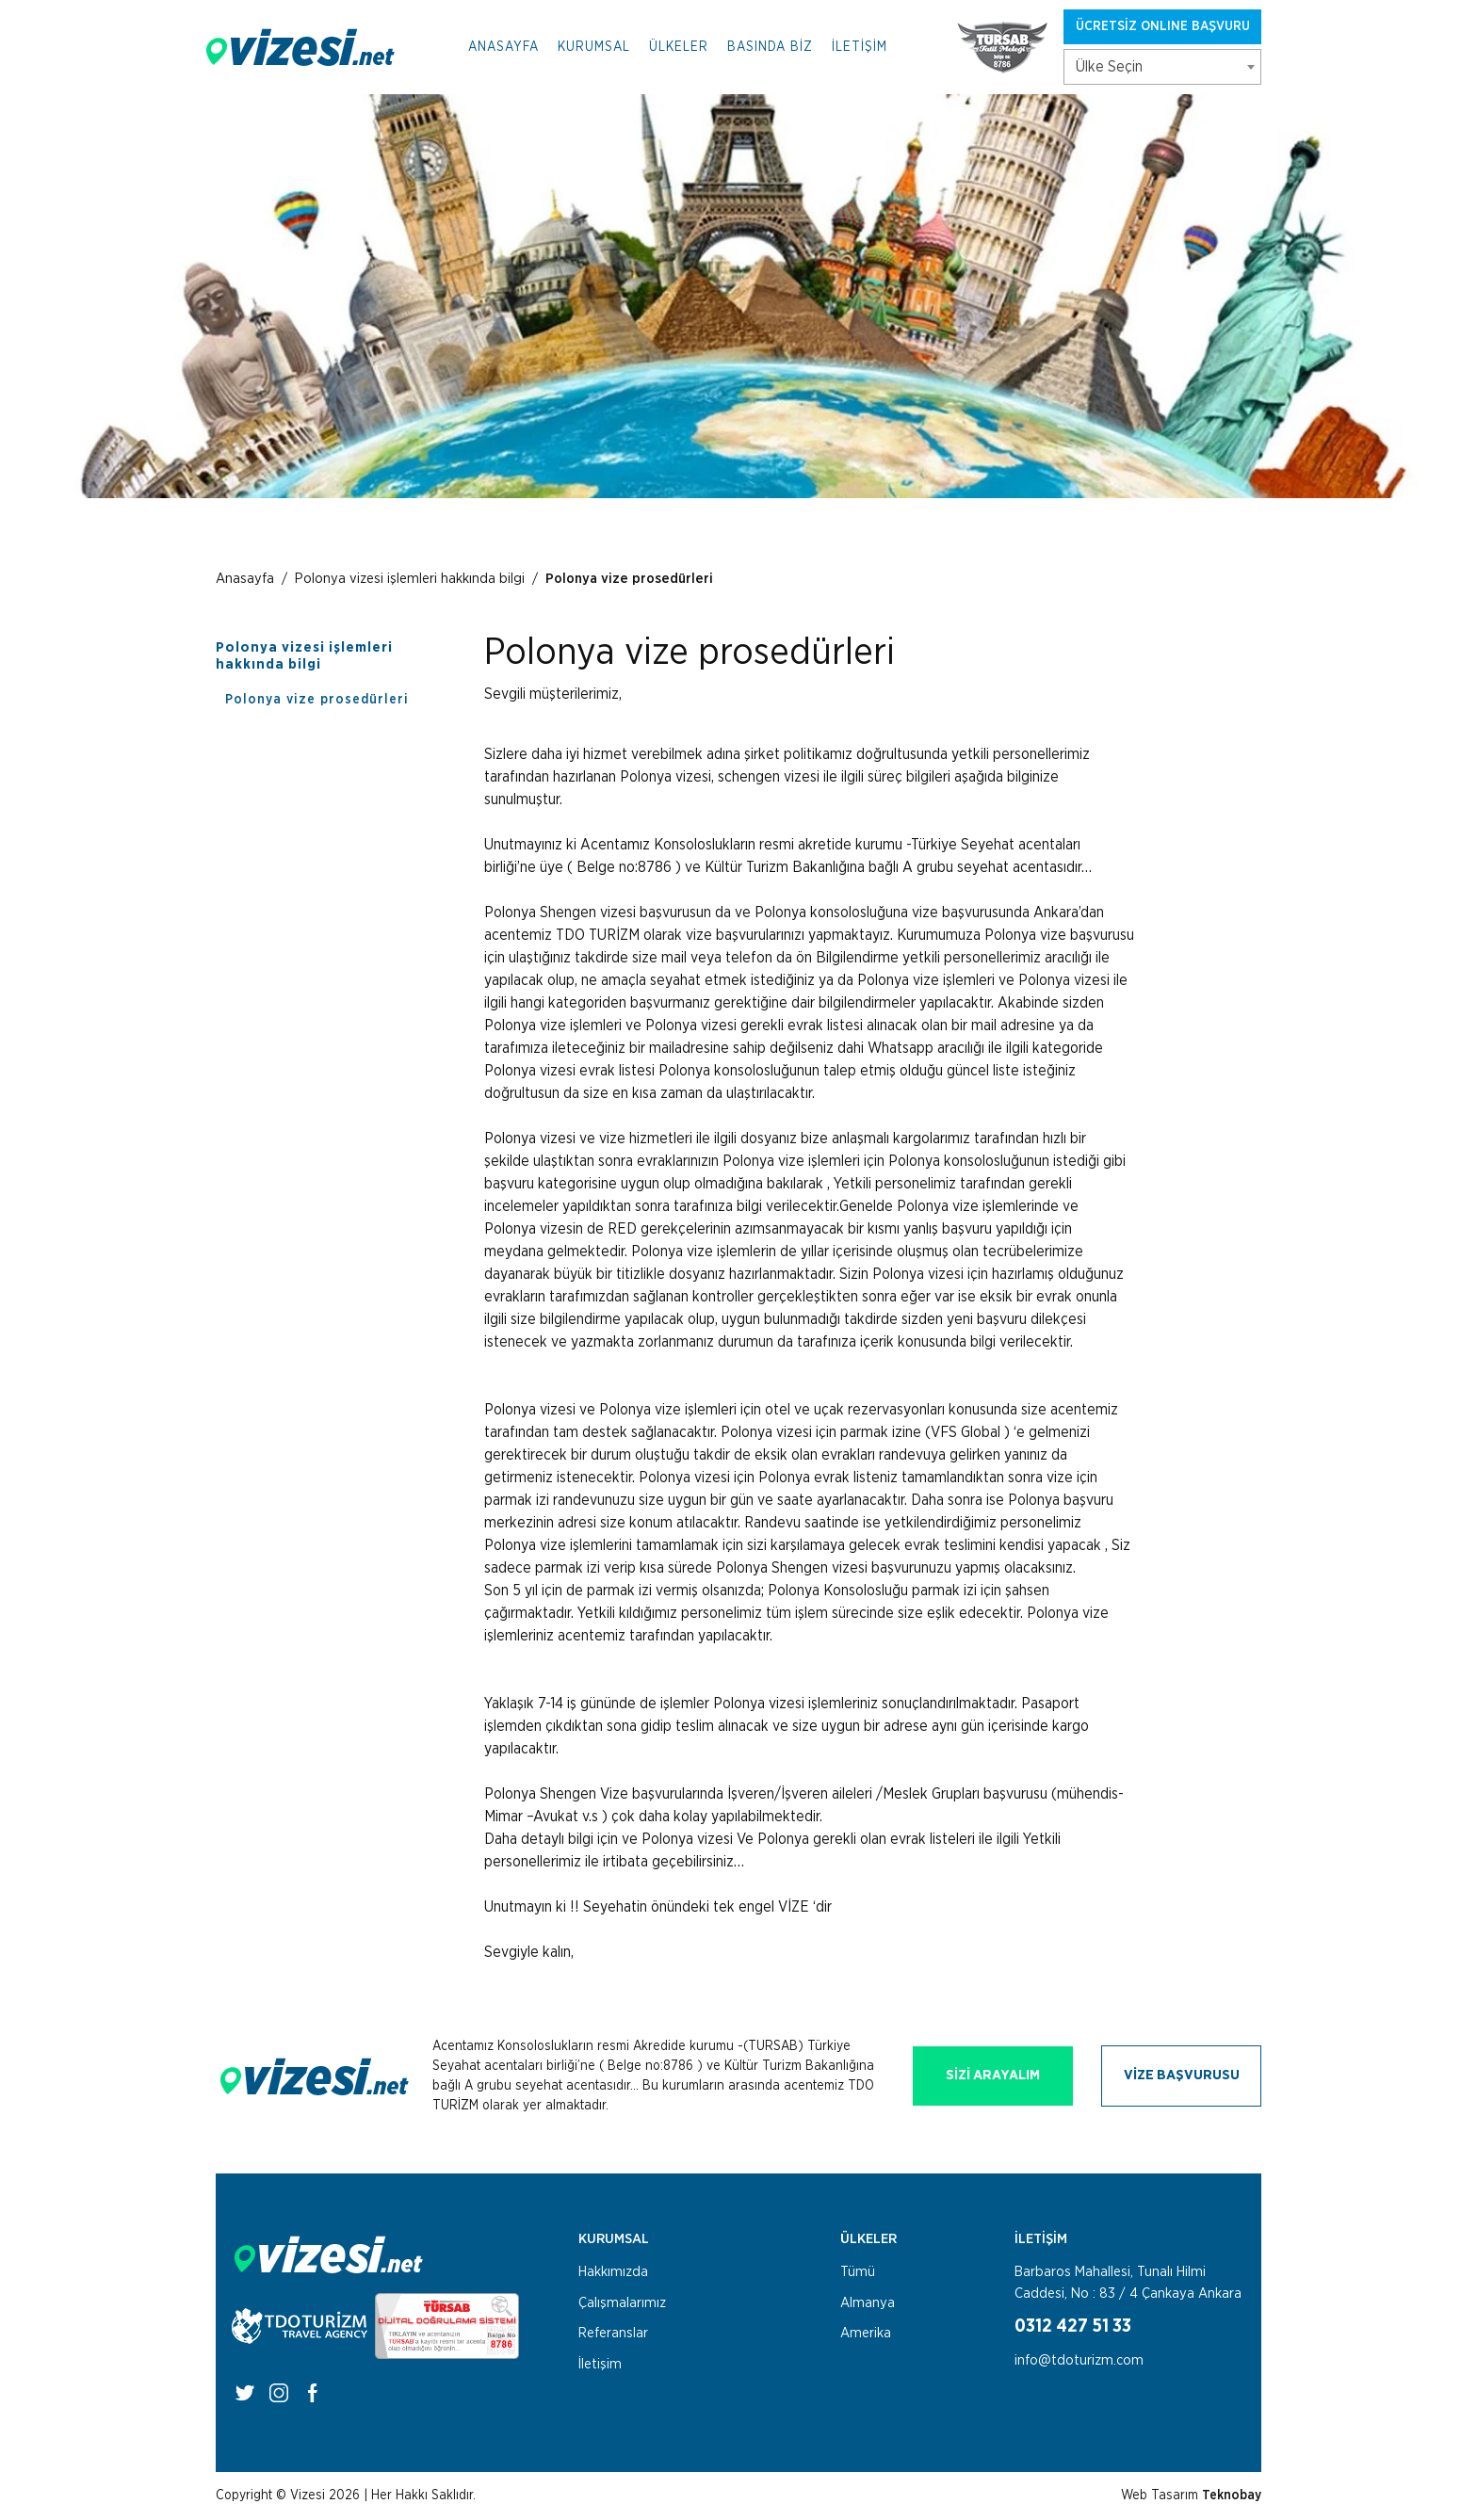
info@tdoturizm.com (1079, 2360)
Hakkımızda (613, 2272)
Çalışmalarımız (622, 2303)
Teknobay (1231, 2495)
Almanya (867, 2303)
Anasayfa (245, 579)
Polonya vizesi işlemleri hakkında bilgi (410, 579)
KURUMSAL (594, 47)
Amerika (865, 2333)
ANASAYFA (503, 47)
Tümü (857, 2272)
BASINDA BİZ (770, 47)
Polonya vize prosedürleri (629, 579)
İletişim (600, 2364)
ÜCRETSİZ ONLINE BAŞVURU (1163, 26)
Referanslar (613, 2333)
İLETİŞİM (859, 47)
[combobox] (1162, 67)
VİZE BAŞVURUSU (1182, 2075)
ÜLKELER (678, 47)
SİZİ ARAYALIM (993, 2075)
